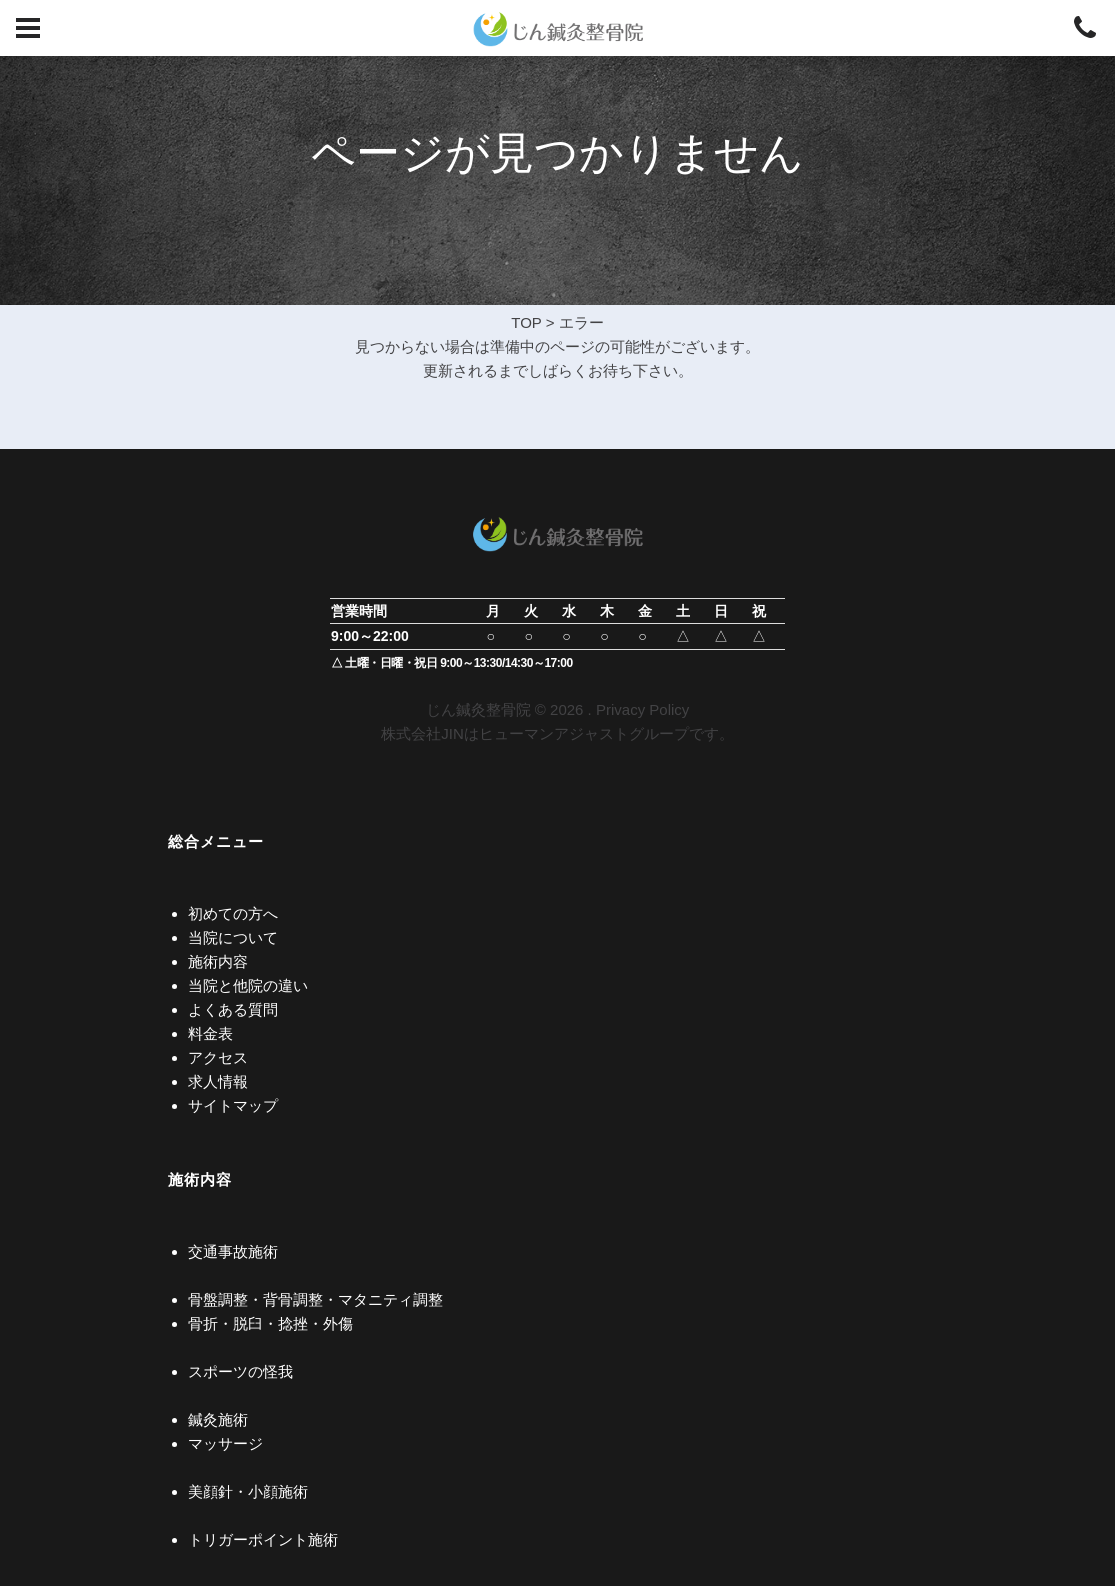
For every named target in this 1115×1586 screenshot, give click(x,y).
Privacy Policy (642, 709)
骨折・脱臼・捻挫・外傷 (270, 1323)
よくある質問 (233, 1009)
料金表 (210, 1033)
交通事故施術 (233, 1251)
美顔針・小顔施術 (248, 1491)
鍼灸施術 (218, 1419)
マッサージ (225, 1443)
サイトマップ (233, 1105)
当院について (233, 937)
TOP (526, 322)
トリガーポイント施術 (263, 1539)
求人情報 (218, 1081)
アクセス (218, 1057)
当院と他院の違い (248, 985)
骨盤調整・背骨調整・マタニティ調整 (315, 1299)
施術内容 (218, 961)
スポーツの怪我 (240, 1371)
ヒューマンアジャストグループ (584, 733)
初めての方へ (233, 913)
